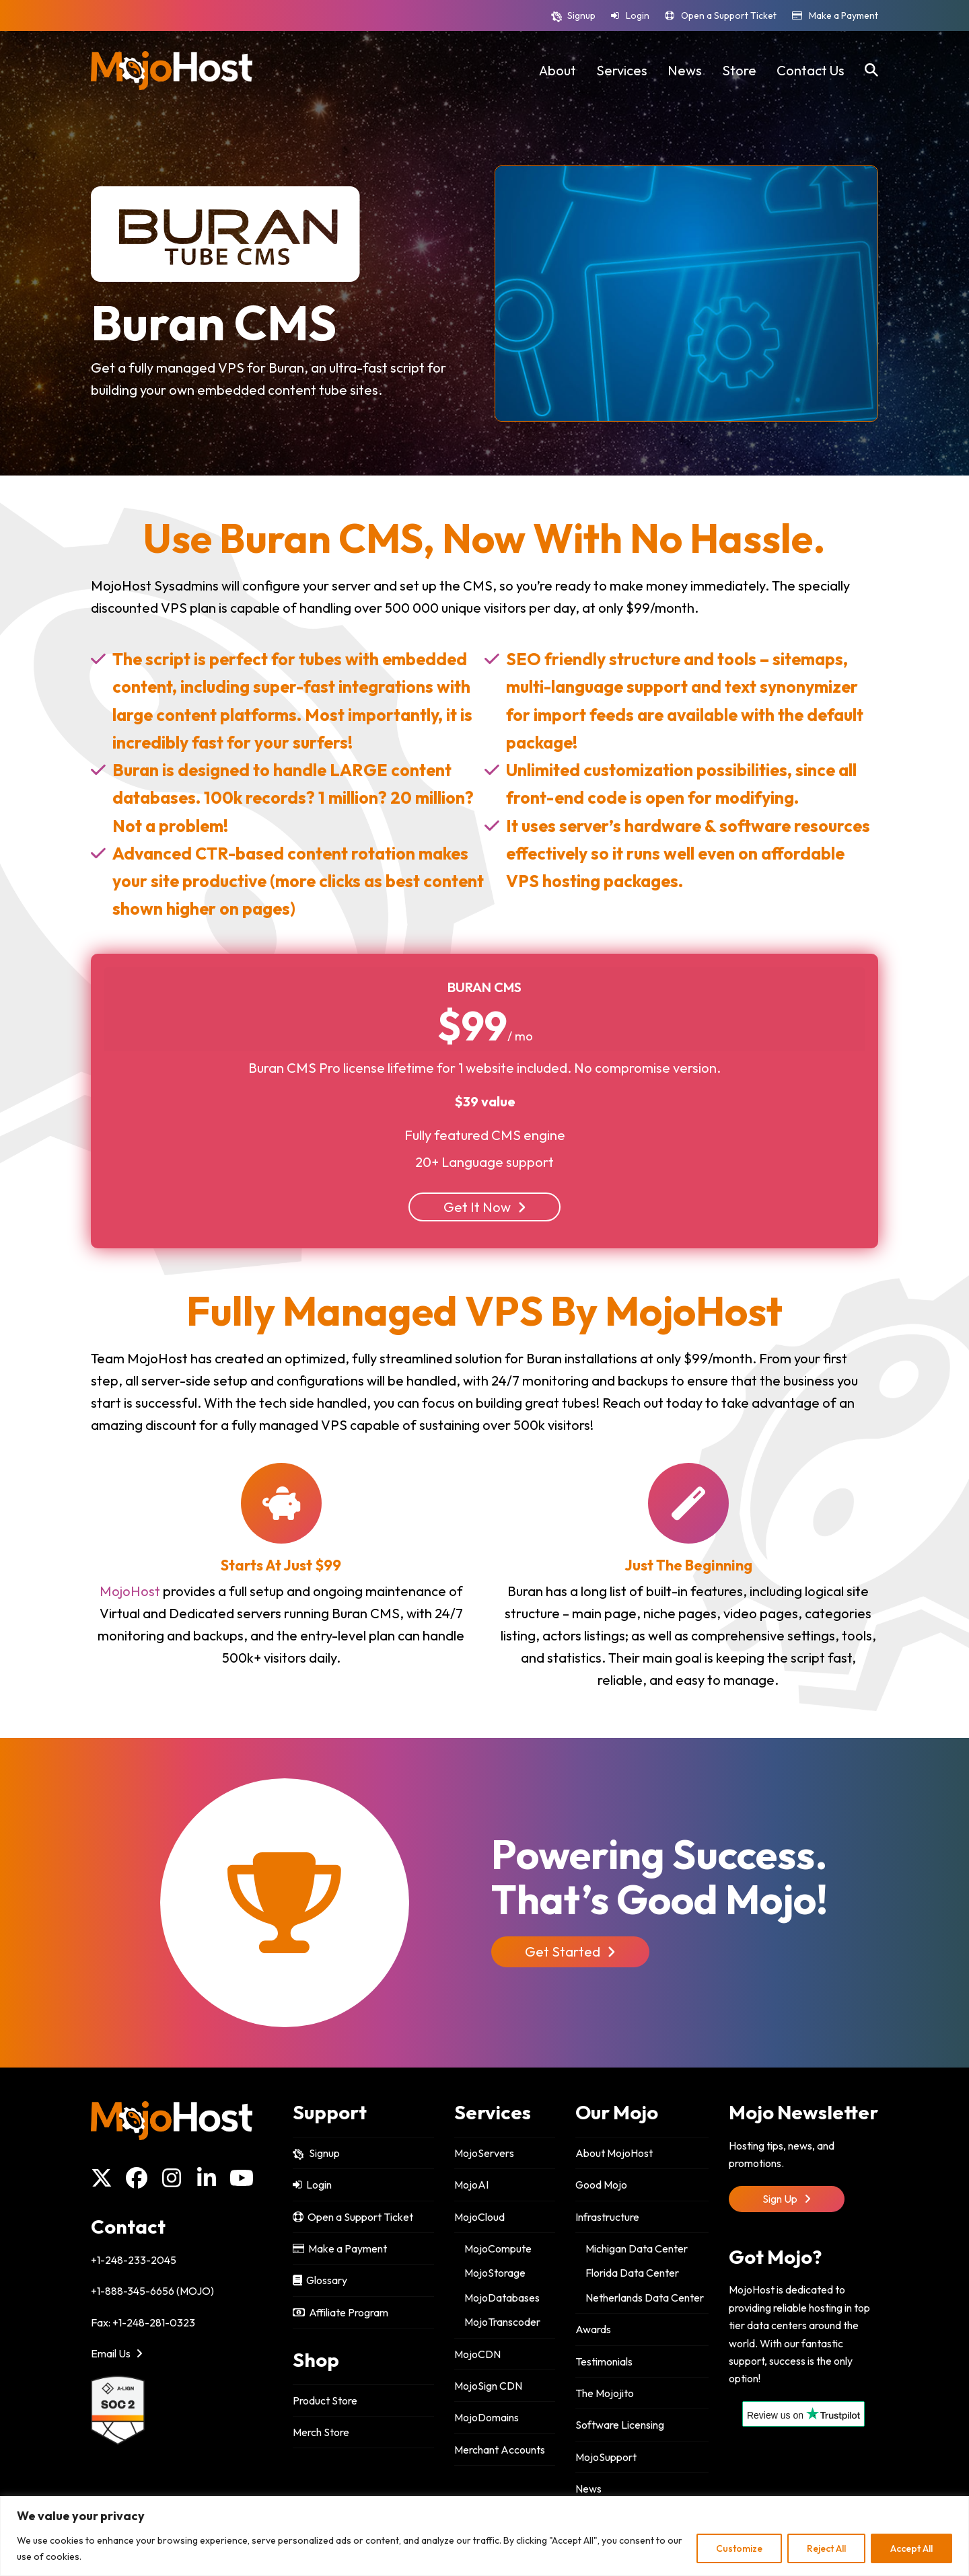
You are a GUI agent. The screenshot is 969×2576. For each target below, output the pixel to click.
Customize (739, 2548)
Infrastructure (607, 2217)
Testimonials (604, 2361)
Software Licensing (619, 2424)
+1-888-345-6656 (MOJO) (152, 2291)
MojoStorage (495, 2272)
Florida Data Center (632, 2272)
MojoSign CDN (488, 2385)
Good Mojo (601, 2184)
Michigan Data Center (636, 2248)
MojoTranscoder (502, 2321)
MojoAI (471, 2184)
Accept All (911, 2548)
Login (637, 15)
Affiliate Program (340, 2312)
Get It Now (484, 1207)
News (588, 2488)
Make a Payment (843, 15)
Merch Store (321, 2432)
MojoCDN (477, 2354)
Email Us (117, 2353)
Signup (581, 15)
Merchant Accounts (499, 2449)
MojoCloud (479, 2217)
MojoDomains (486, 2417)
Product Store (325, 2400)
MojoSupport (606, 2457)
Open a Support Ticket (729, 15)
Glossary (320, 2280)
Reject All (826, 2548)
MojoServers (484, 2153)
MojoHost (130, 1591)
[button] (871, 70)
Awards (593, 2329)
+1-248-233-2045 (133, 2260)
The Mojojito (604, 2393)
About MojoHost (614, 2153)
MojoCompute (498, 2248)
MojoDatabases (502, 2297)
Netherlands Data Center (644, 2297)
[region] (484, 2536)
